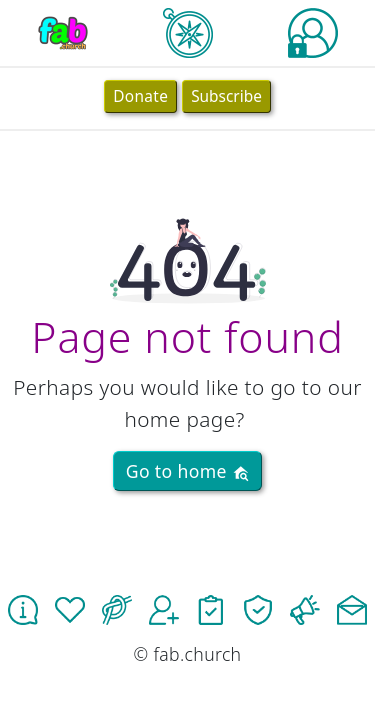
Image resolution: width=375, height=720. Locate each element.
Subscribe (226, 96)
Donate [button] (140, 96)
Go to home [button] (188, 471)
